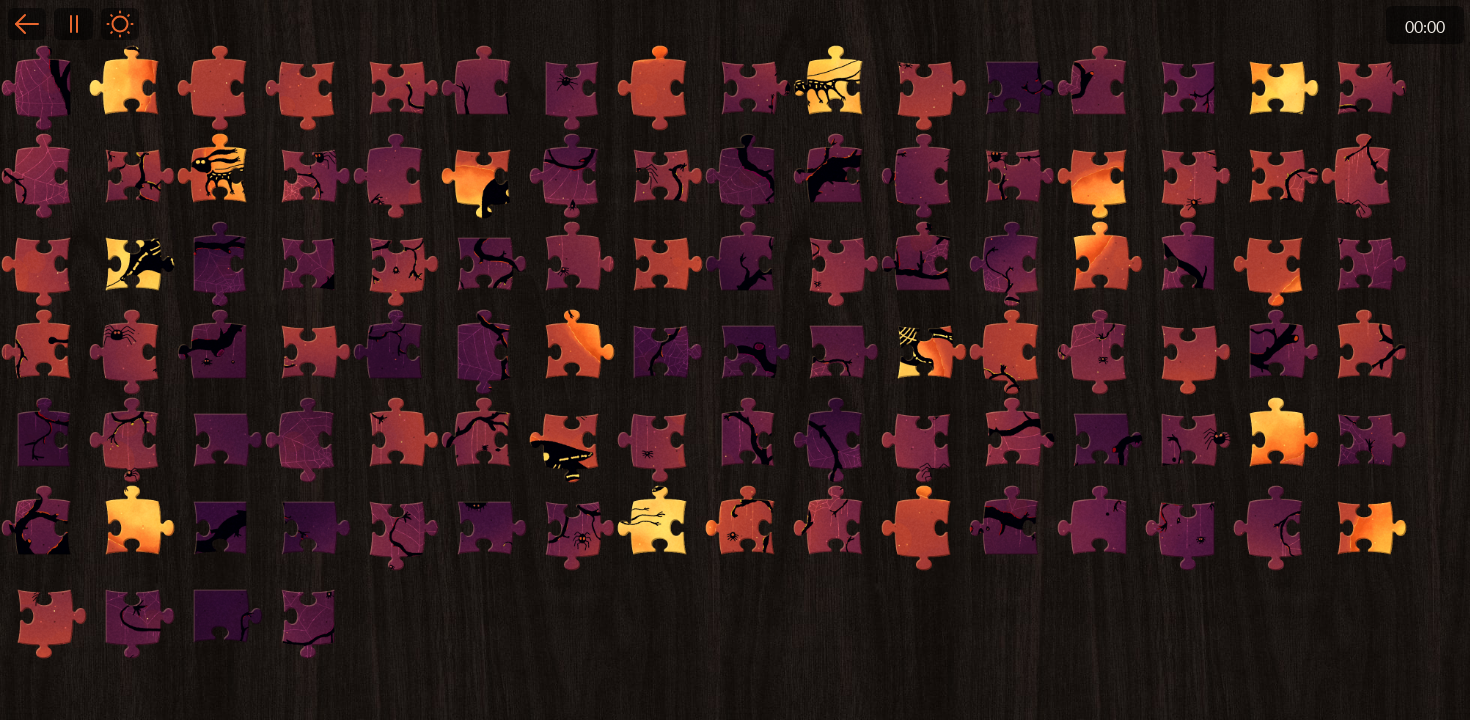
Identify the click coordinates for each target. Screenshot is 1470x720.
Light (120, 24)
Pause (73, 24)
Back (27, 24)
